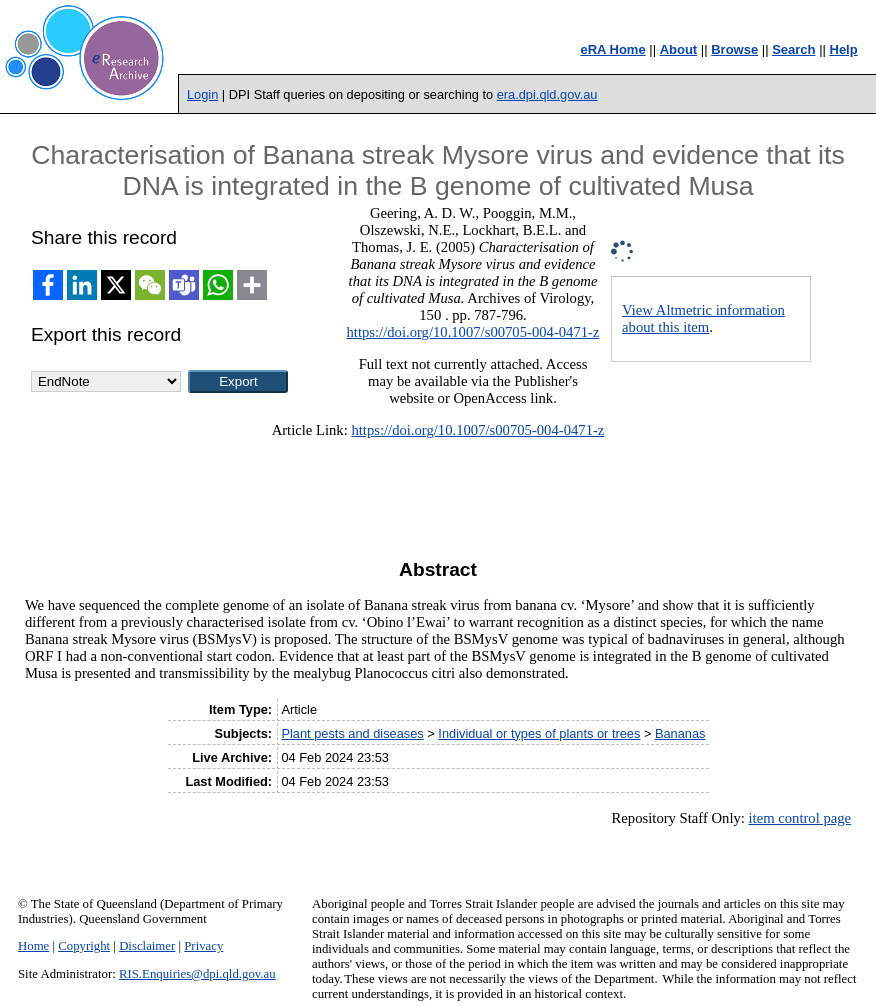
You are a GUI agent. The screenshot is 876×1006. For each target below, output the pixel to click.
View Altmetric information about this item (703, 318)
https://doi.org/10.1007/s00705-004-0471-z (473, 332)
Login (202, 94)
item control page (800, 818)
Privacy (203, 946)
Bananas (680, 733)
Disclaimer (147, 946)
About (679, 49)
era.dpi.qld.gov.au (547, 94)
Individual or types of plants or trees (539, 733)
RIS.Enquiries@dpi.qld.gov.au (197, 974)
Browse (734, 49)
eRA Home (612, 49)
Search (793, 49)
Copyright (84, 946)
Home (33, 946)
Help (844, 49)
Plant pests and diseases (352, 733)
